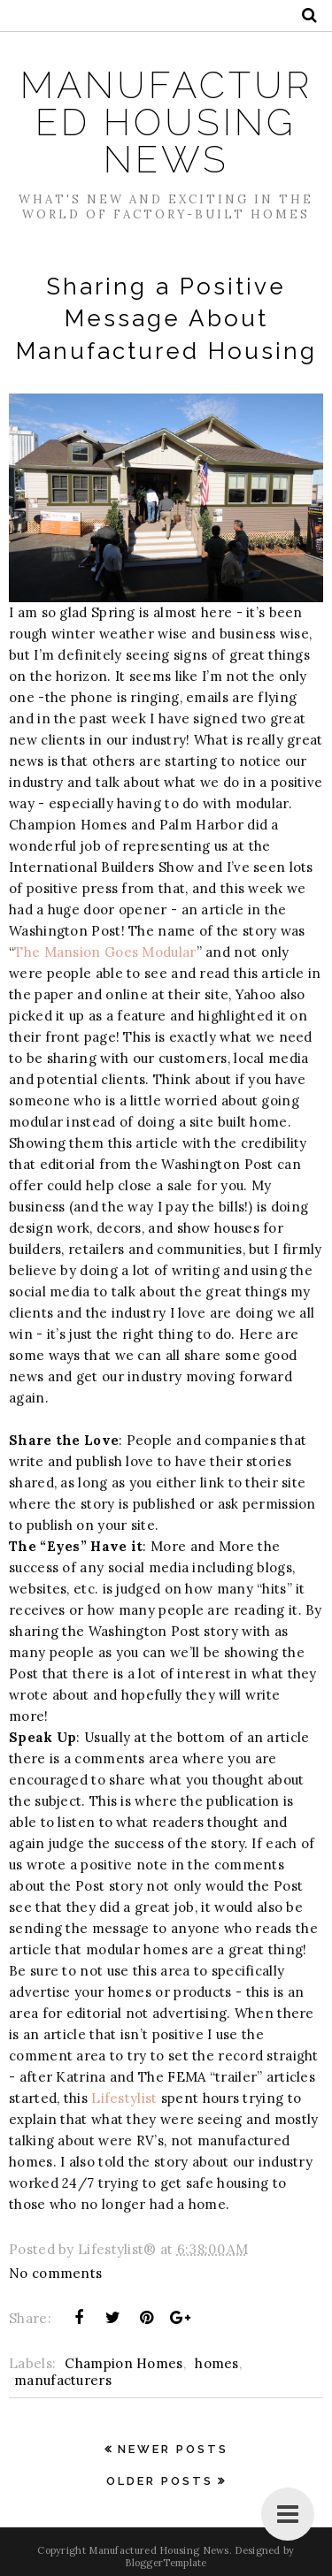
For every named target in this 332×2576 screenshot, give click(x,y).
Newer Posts (173, 2449)
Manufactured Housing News (166, 122)
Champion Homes (123, 2363)
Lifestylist (124, 2098)
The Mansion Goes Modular (105, 952)
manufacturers (63, 2380)
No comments (55, 2273)
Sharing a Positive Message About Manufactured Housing (166, 318)
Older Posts (159, 2481)
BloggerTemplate (166, 2563)
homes (217, 2363)
